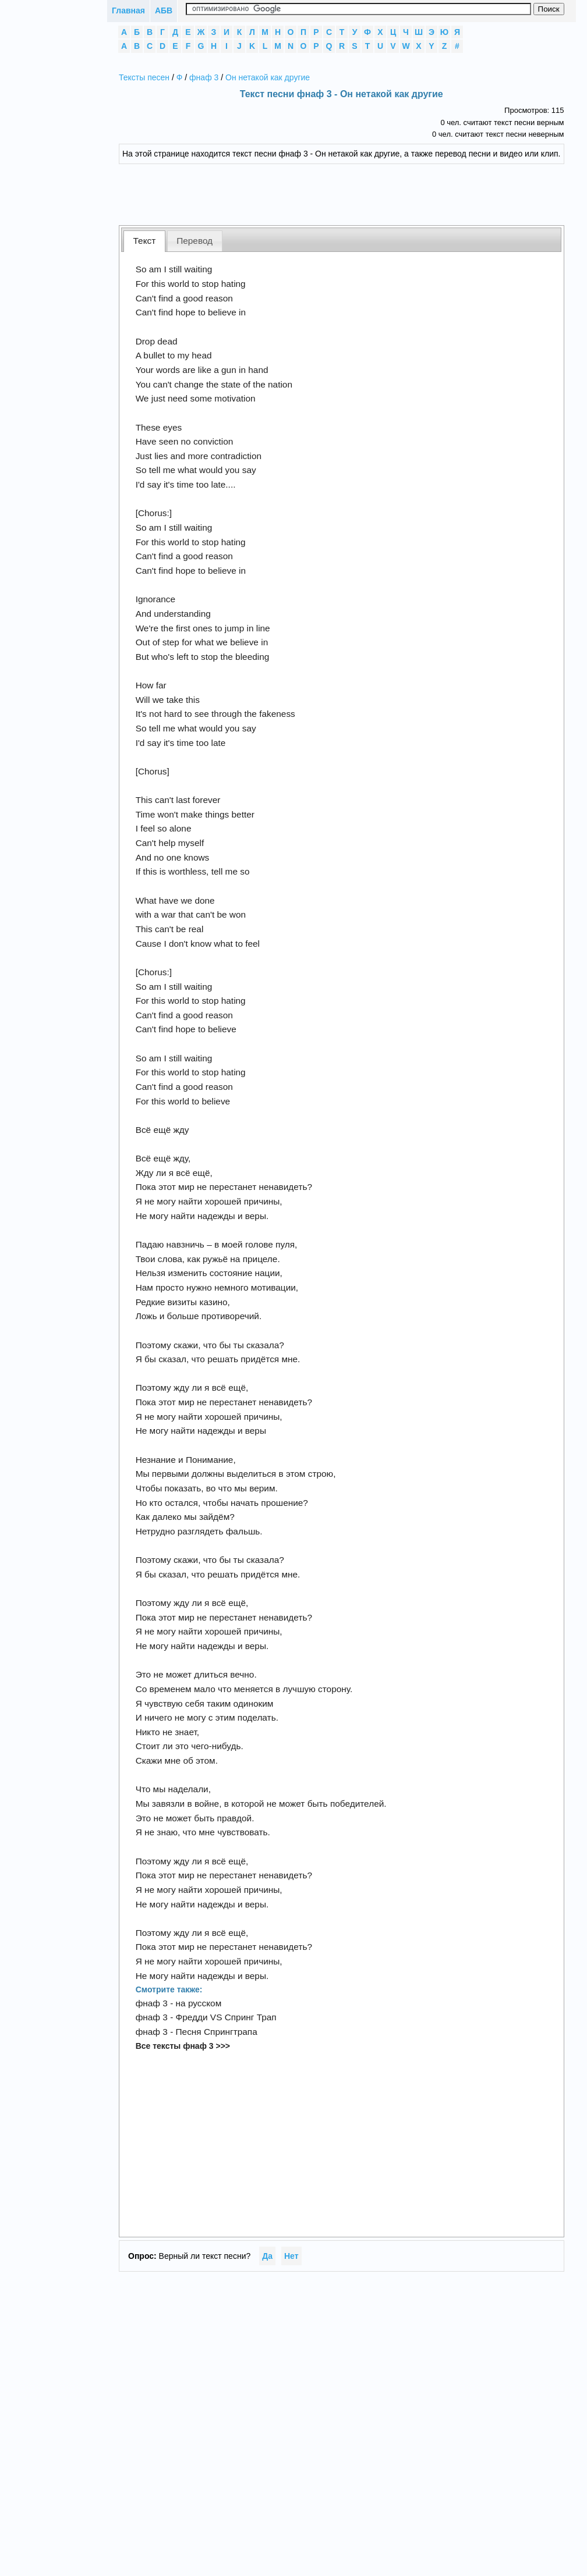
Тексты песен (144, 77)
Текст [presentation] (144, 241)
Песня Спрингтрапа (216, 2032)
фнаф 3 (203, 77)
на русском (199, 2003)
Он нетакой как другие (267, 77)
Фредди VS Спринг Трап (226, 2017)
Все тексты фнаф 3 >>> (183, 2046)
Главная (128, 10)
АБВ (163, 10)
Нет (291, 2256)
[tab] (144, 241)
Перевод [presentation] (194, 241)
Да (267, 2256)
